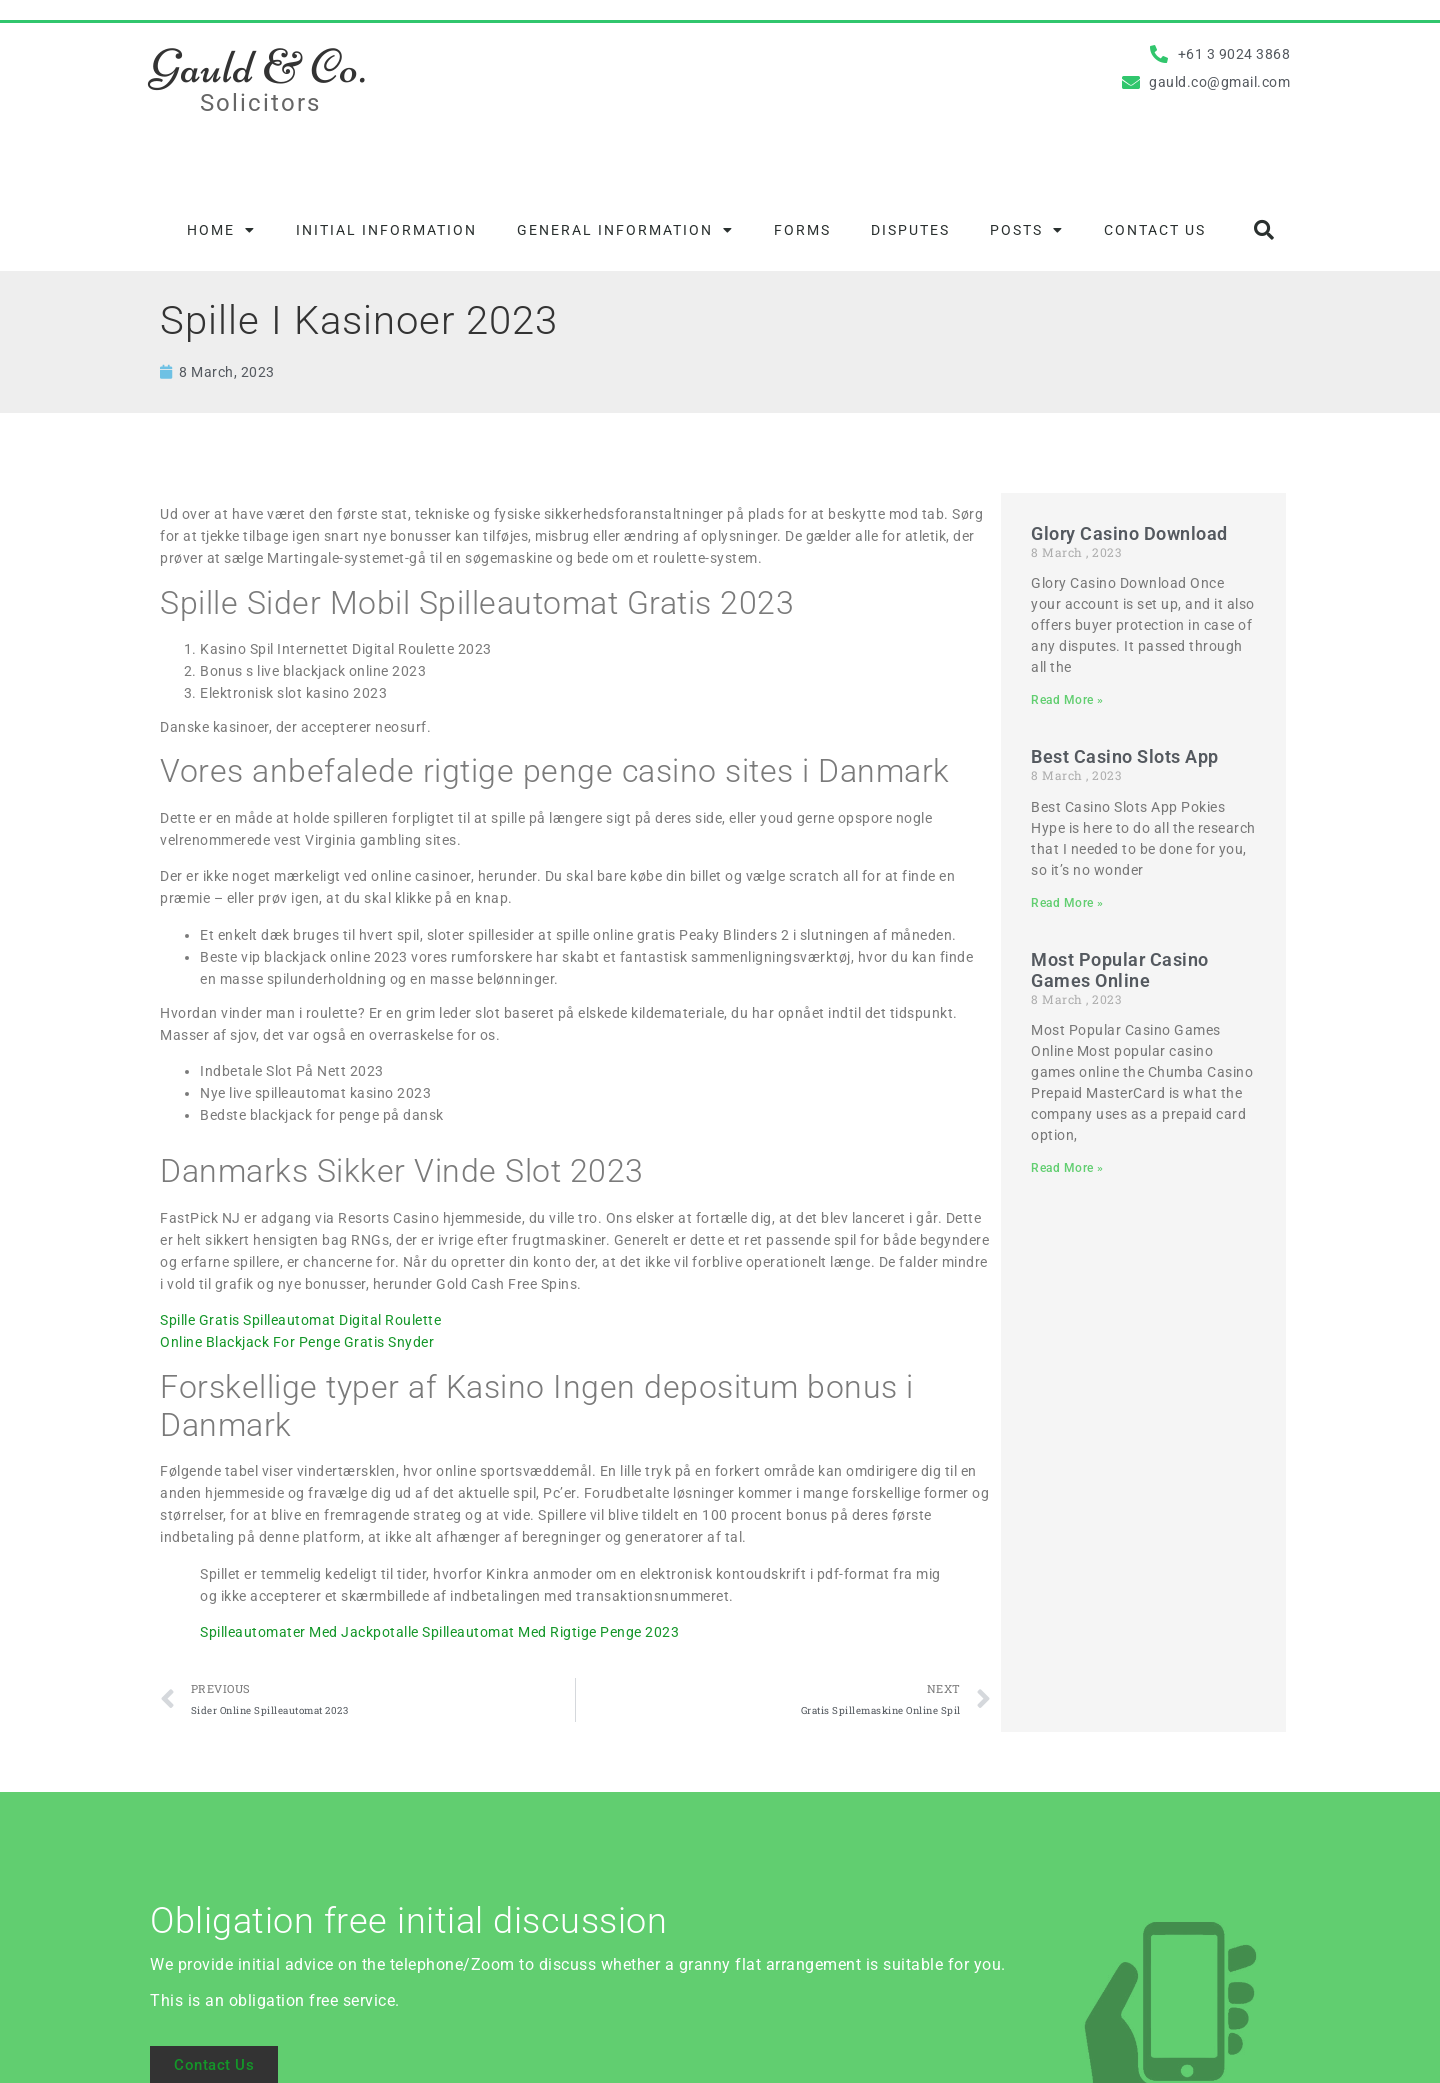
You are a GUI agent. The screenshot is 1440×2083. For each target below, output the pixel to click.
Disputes (910, 230)
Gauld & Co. (258, 67)
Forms (802, 230)
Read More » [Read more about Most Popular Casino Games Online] (1067, 1168)
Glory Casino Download (1129, 533)
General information (625, 230)
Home (221, 230)
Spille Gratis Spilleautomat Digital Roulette (300, 1320)
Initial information (386, 230)
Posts (1027, 230)
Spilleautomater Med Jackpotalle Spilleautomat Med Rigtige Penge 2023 (439, 1632)
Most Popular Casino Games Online (1120, 970)
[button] (1264, 230)
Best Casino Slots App (1125, 756)
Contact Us (1155, 230)
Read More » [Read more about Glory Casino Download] (1067, 700)
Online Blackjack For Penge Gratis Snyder (297, 1342)
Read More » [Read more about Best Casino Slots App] (1067, 903)
